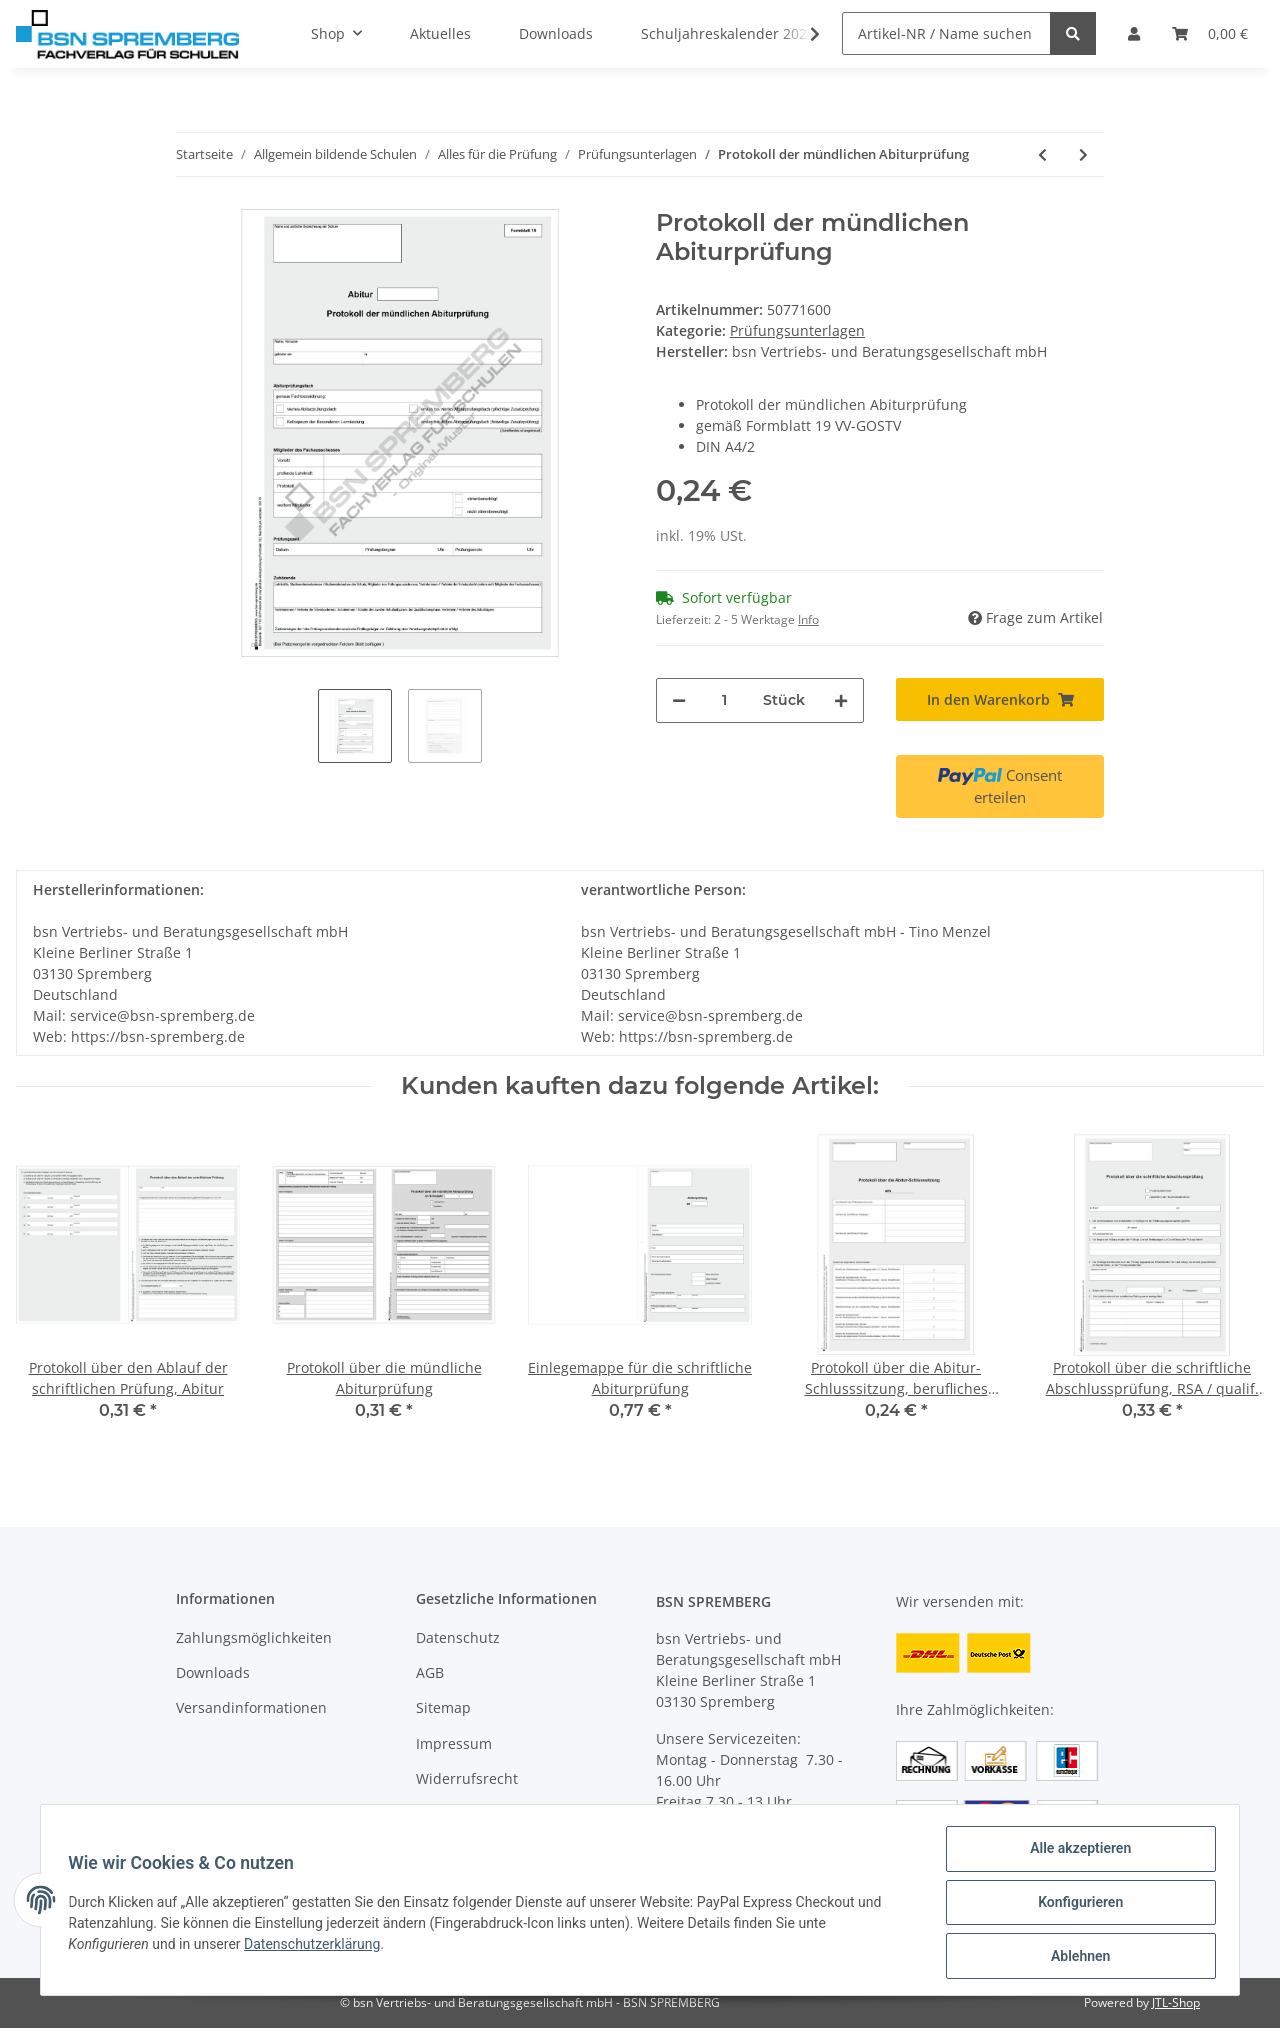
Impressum (454, 1743)
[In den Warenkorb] (1000, 699)
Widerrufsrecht (467, 1778)
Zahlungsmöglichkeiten (254, 1637)
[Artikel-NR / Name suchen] (946, 33)
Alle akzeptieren (1075, 1853)
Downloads (213, 1672)
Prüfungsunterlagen (797, 330)
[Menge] (724, 700)
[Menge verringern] (679, 700)
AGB (430, 1672)
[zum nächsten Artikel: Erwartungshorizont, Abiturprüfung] (1083, 154)
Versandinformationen (251, 1707)
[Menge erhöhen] (841, 700)
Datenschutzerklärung (317, 1947)
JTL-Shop (1176, 2002)
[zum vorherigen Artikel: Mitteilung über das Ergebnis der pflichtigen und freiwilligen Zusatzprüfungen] (1042, 154)
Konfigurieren (1075, 1905)
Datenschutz (458, 1637)
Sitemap (443, 1707)
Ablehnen (1075, 1957)
